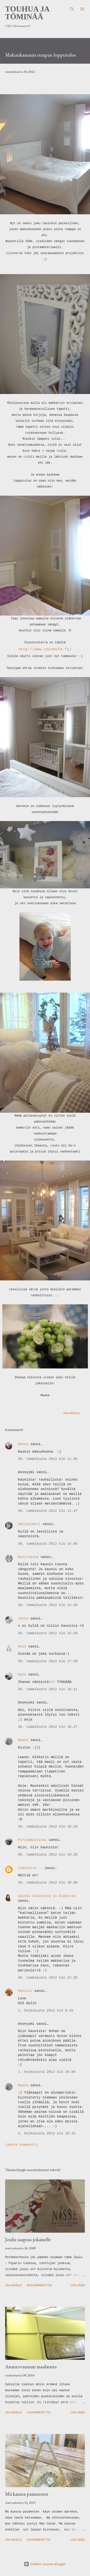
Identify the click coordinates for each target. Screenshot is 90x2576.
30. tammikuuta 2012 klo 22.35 (47, 1978)
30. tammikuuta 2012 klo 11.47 (47, 1511)
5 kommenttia (38, 2412)
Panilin (25, 1991)
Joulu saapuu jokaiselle (28, 2239)
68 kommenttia (39, 2285)
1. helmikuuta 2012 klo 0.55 (45, 2011)
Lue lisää (78, 2285)
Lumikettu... (30, 1868)
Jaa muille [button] (71, 1413)
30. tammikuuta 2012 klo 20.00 (47, 1883)
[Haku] (72, 7)
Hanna (23, 1444)
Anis (22, 1647)
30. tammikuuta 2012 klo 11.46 (47, 1459)
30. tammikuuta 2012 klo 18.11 (47, 1689)
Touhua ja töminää (27, 13)
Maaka (23, 1740)
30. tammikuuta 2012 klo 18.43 (47, 1827)
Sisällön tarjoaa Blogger (45, 2564)
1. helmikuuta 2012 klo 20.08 (46, 2072)
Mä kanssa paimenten (26, 2494)
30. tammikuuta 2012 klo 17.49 (47, 1661)
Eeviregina (28, 1557)
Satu (22, 1675)
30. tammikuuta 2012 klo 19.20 (47, 1855)
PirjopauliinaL (32, 1840)
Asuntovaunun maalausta (31, 2366)
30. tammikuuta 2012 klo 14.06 (47, 1544)
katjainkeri (29, 1524)
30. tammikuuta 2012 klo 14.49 (47, 1605)
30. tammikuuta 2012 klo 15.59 (47, 1633)
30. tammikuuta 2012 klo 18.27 (47, 1727)
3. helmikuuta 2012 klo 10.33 (46, 2133)
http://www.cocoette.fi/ (44, 649)
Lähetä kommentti (21, 2145)
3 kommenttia (38, 2539)
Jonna (23, 1619)
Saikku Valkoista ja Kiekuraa (46, 1896)
